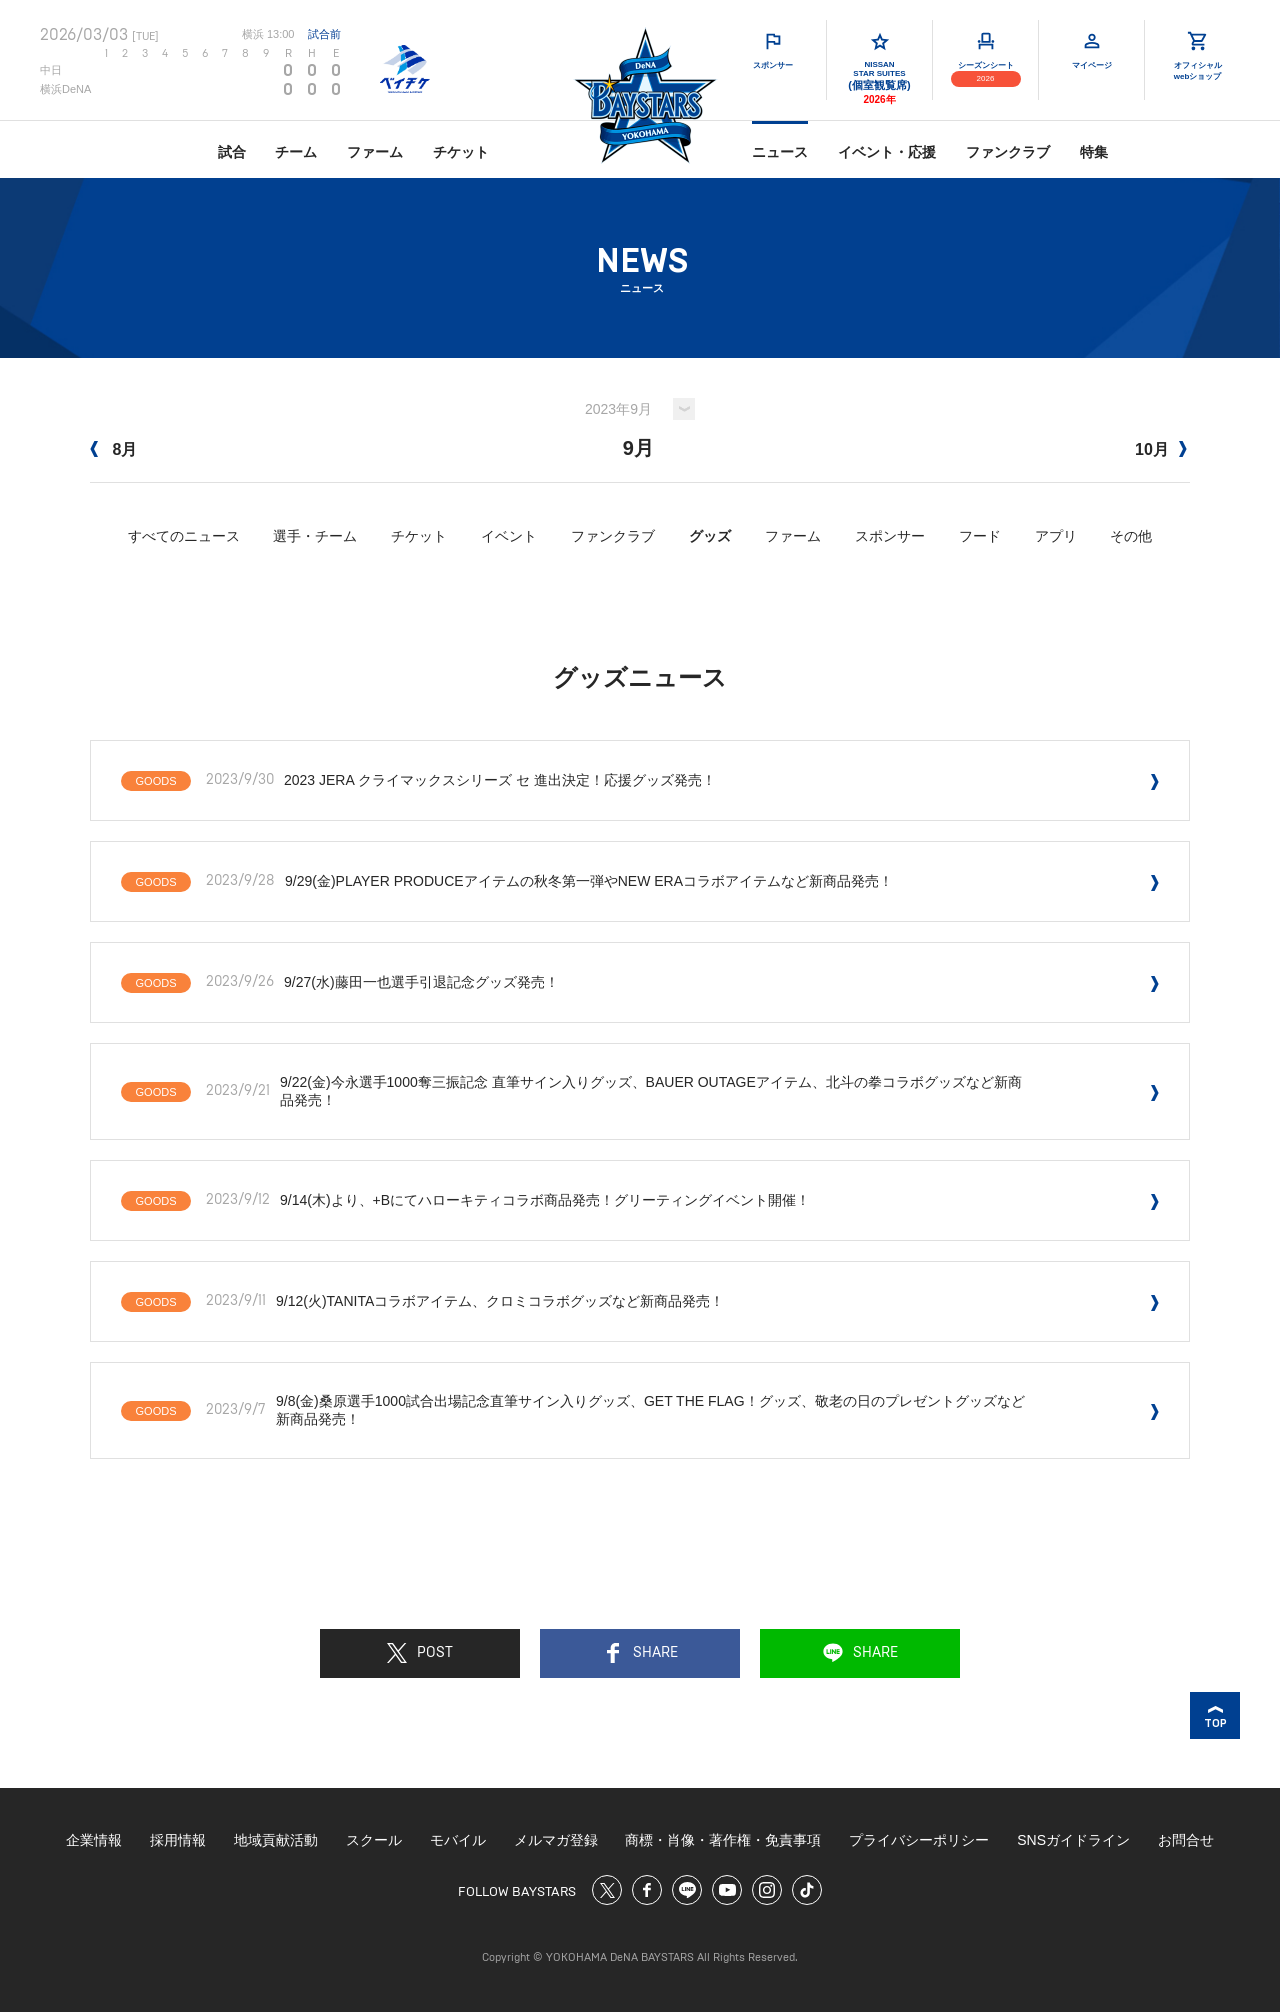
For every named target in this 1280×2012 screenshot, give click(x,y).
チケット (461, 152)
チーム (296, 152)
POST (420, 1653)
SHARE (640, 1653)
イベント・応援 (887, 152)
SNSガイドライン (1073, 1840)
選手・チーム (315, 536)
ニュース (780, 152)
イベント (509, 536)
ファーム (375, 152)
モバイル (458, 1840)
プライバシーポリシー (919, 1840)
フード (980, 536)
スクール (374, 1840)
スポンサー (890, 536)
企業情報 (94, 1840)
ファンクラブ (1008, 152)
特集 (1094, 152)
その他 (1131, 536)
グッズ (710, 536)
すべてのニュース (184, 536)
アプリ (1056, 536)
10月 (1161, 449)
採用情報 (178, 1840)
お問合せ (1186, 1840)
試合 (232, 152)
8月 (113, 449)
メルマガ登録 (556, 1840)
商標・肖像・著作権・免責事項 (723, 1840)
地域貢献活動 (276, 1840)
